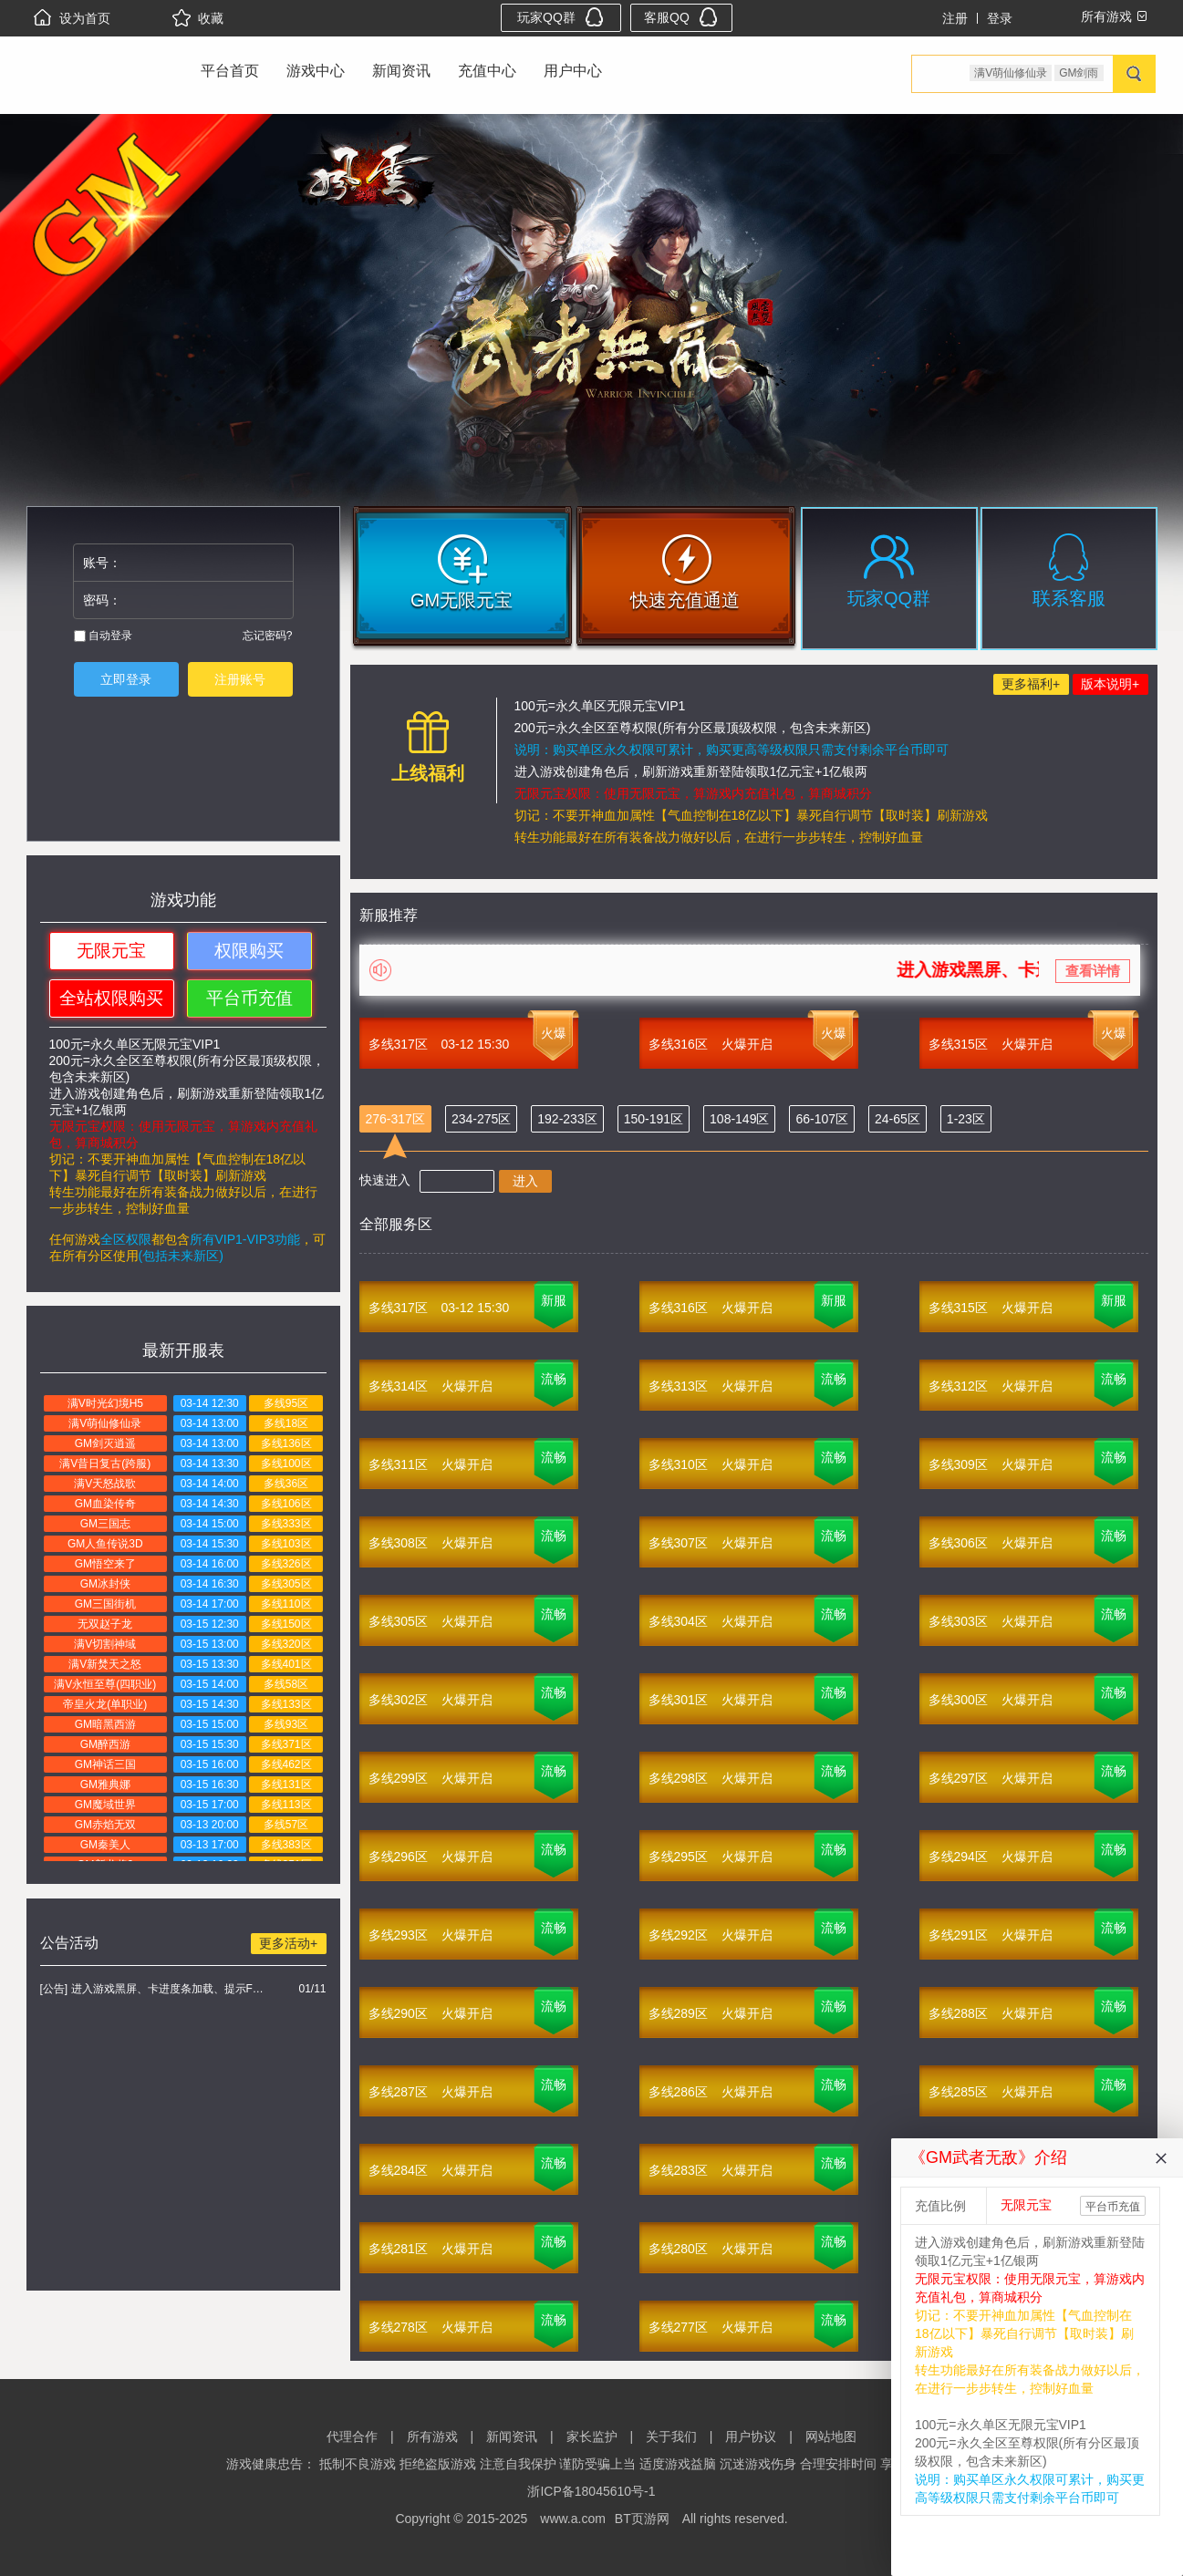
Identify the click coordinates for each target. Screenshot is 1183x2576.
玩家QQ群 (560, 16)
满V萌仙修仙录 (1010, 73)
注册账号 (239, 679)
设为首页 (72, 18)
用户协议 (750, 2436)
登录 (999, 18)
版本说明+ (1110, 684)
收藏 (197, 18)
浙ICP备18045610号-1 (591, 2491)
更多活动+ (288, 1943)
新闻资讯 (401, 70)
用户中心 (573, 70)
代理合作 (352, 2436)
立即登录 (125, 679)
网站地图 (830, 2436)
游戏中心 (315, 70)
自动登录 (103, 635)
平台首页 (230, 70)
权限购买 (249, 950)
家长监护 (591, 2436)
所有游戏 (432, 2436)
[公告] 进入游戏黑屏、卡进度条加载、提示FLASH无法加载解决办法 (154, 1988)
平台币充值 (249, 998)
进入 (525, 1181)
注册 (955, 18)
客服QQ (681, 16)
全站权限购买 (111, 998)
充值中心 (487, 70)
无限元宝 (111, 950)
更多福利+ (1030, 684)
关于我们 (671, 2436)
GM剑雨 (1078, 73)
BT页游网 (642, 2518)
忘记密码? (268, 635)
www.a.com (573, 2518)
